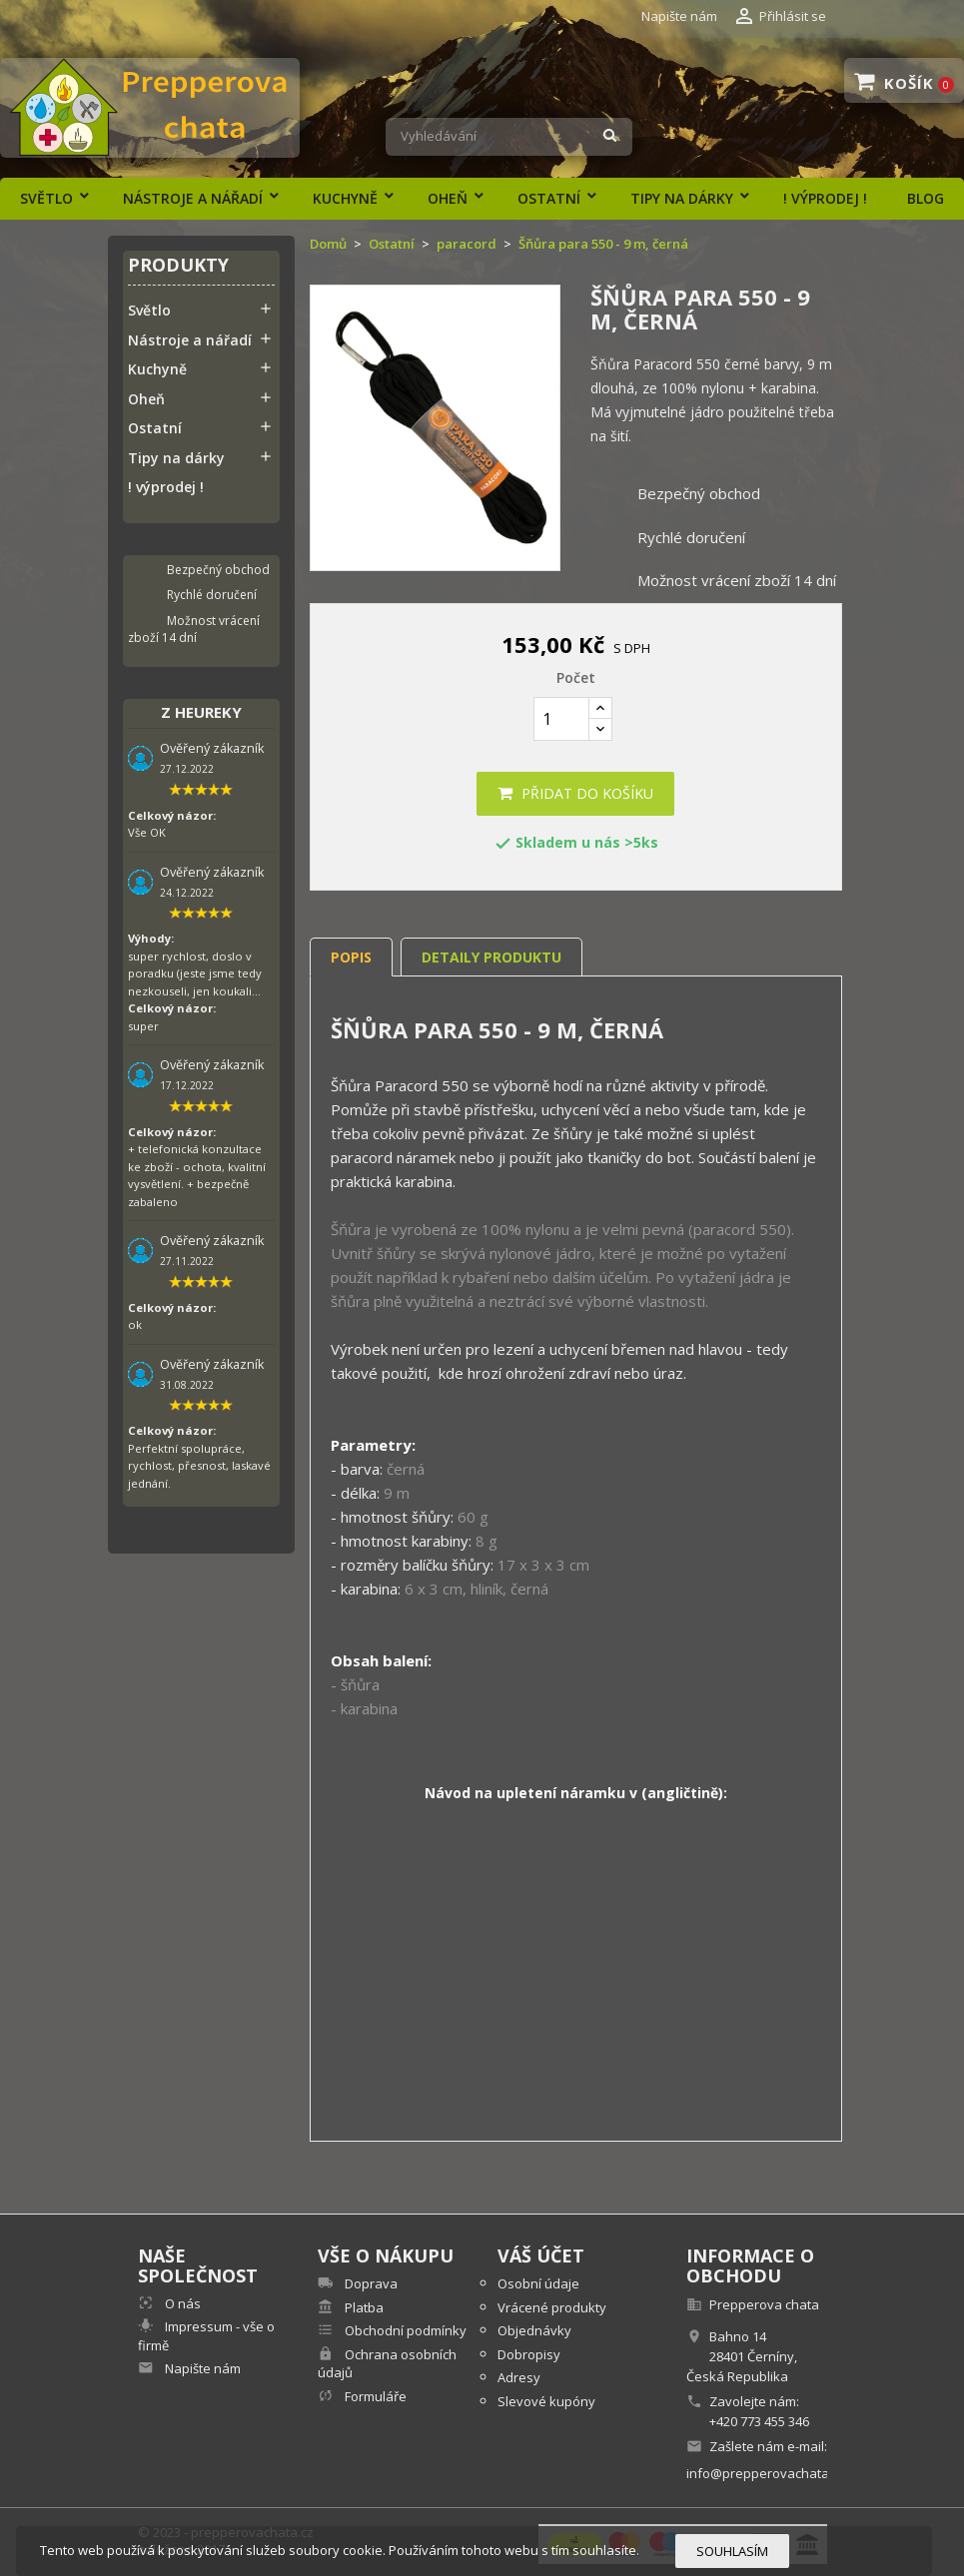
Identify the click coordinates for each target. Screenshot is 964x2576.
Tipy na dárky (681, 198)
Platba (363, 2307)
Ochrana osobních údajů (387, 2363)
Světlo (46, 198)
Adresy (518, 2377)
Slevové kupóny (546, 2401)
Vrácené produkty (551, 2307)
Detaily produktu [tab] (491, 957)
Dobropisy (528, 2354)
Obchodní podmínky (404, 2330)
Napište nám (679, 16)
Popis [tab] (351, 957)
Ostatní (548, 198)
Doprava (370, 2283)
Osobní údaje (538, 2283)
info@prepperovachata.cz (765, 2473)
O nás (181, 2303)
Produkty (178, 266)
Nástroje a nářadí (193, 198)
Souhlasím (732, 2551)
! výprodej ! (825, 198)
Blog (925, 198)
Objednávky (534, 2330)
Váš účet (540, 2255)
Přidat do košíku (575, 793)
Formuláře (374, 2396)
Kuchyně (345, 198)
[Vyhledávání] (509, 137)
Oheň (448, 198)
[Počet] (561, 719)
